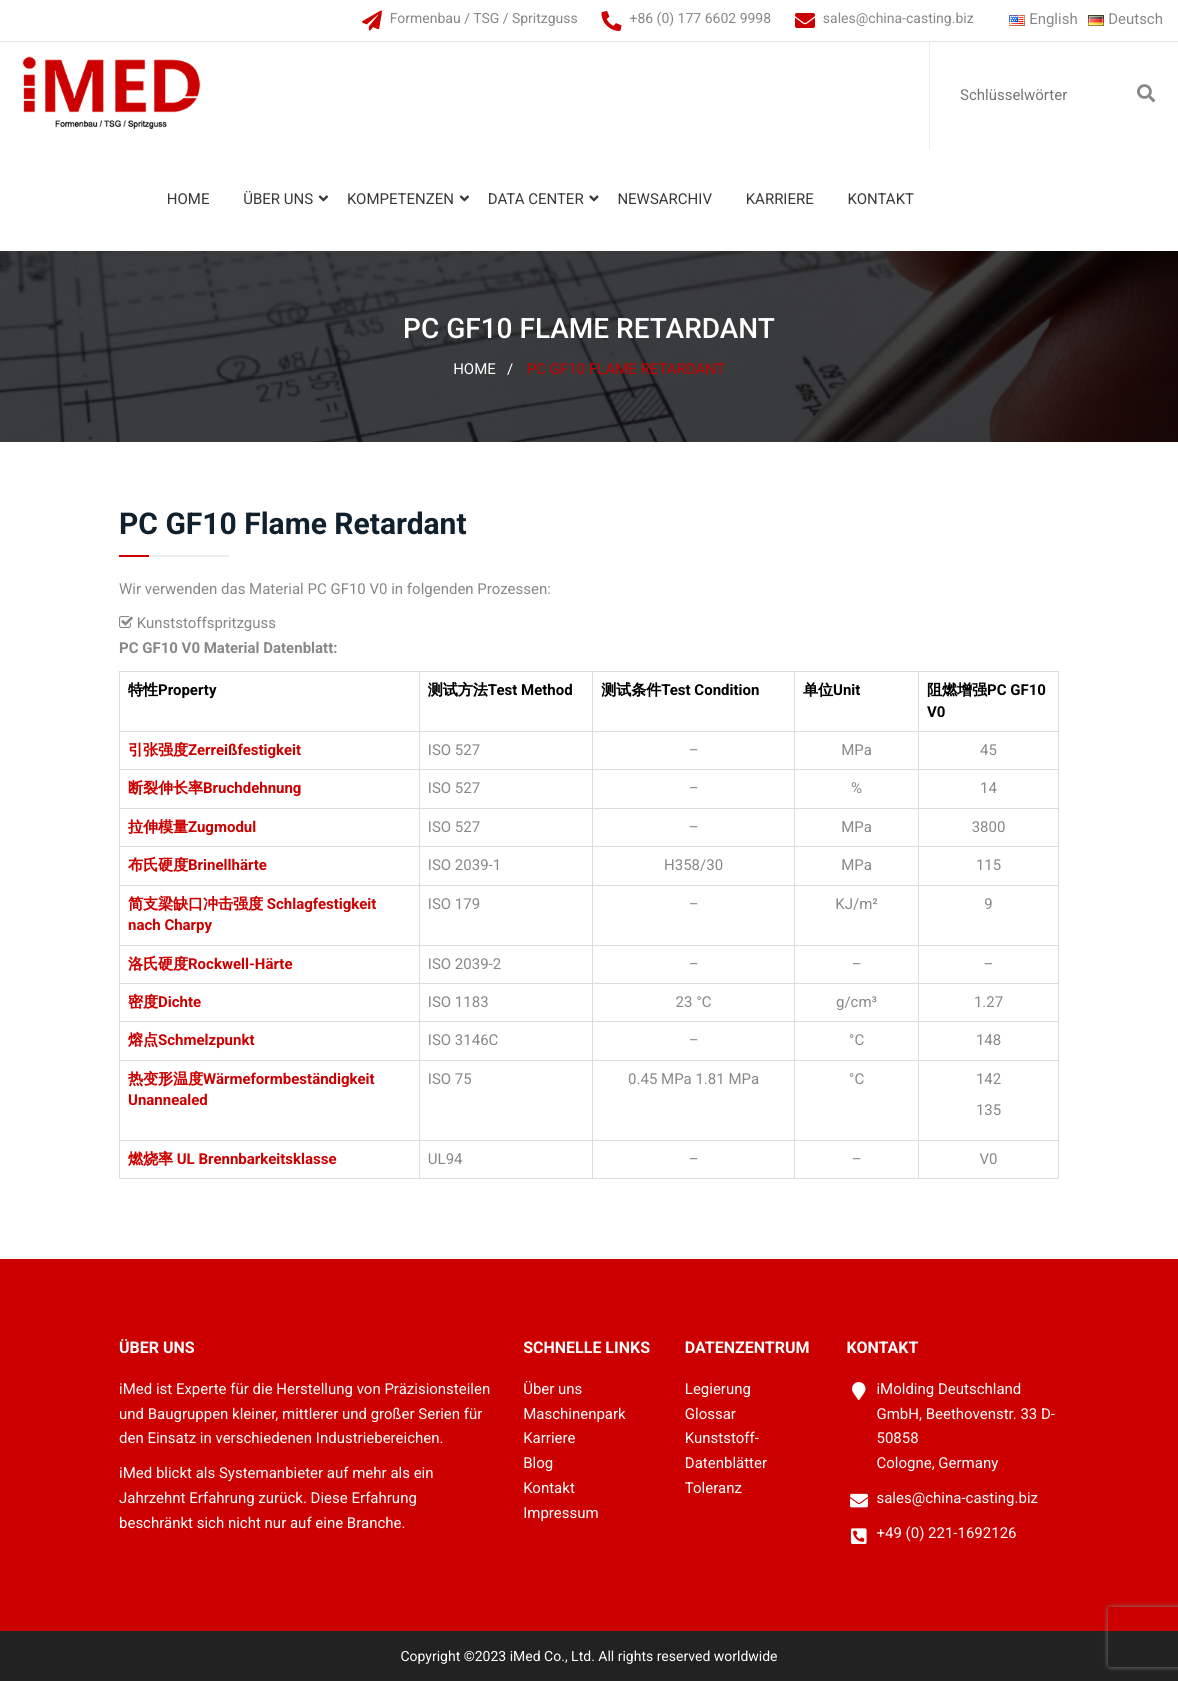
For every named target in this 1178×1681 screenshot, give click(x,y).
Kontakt (880, 199)
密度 (143, 1002)
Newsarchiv (664, 199)
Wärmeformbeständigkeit (289, 1079)
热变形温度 (165, 1079)
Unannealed (168, 1100)
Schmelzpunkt (206, 1040)
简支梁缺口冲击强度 (195, 904)
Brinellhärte (227, 865)
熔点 (143, 1040)
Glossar (710, 1414)
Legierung (718, 1389)
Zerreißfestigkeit (244, 750)
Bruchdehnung (252, 788)
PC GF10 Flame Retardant (626, 369)
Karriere (780, 199)
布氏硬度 (158, 865)
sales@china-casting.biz (898, 19)
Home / (483, 369)
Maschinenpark (574, 1414)
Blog (538, 1463)
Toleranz (713, 1488)
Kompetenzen (400, 199)
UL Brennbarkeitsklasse (255, 1159)
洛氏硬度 (158, 964)
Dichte (179, 1002)
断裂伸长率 (165, 788)
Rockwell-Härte (240, 964)
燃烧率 (150, 1159)
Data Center (536, 199)
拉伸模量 (158, 827)
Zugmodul (222, 827)
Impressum (560, 1513)
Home (188, 199)
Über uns (278, 199)
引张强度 (158, 750)
